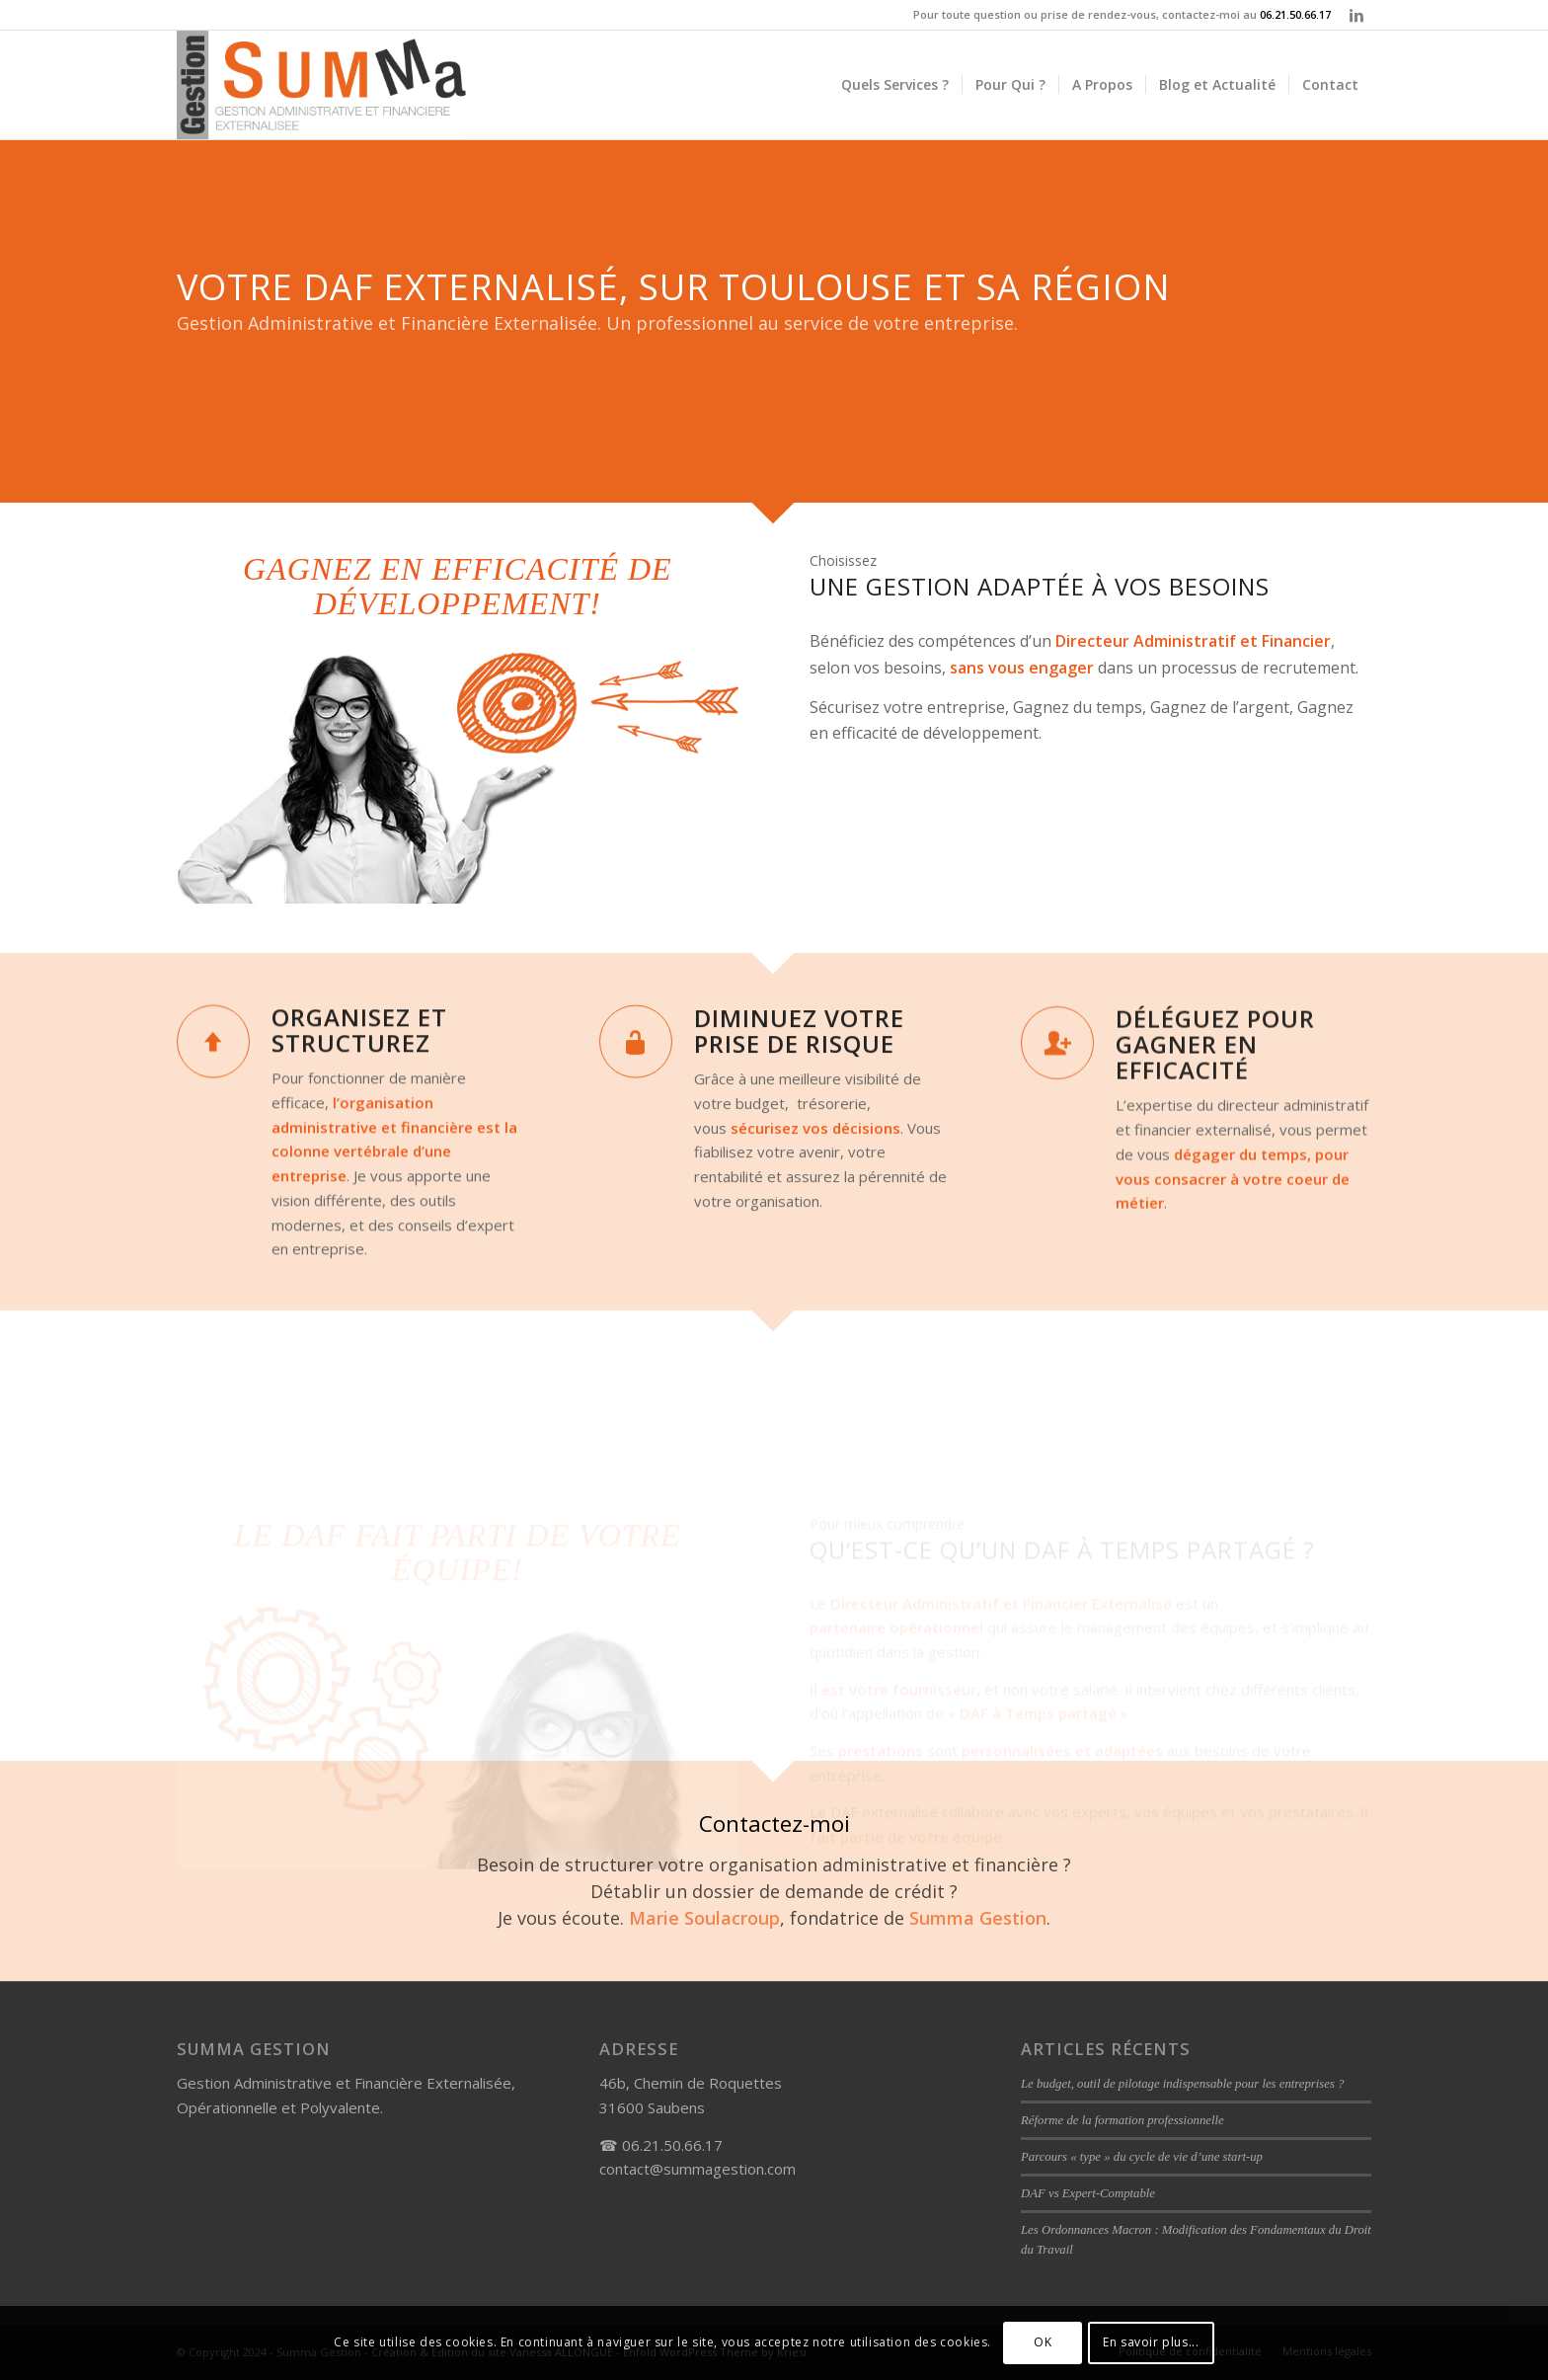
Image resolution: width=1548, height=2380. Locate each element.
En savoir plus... (1151, 2342)
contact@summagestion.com (697, 2169)
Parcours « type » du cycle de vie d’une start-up (1142, 2157)
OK (1042, 2342)
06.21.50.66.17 (1295, 14)
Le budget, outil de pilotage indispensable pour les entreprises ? (1182, 2084)
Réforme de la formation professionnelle (1122, 2120)
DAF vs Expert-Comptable (1088, 2193)
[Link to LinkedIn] (1356, 15)
